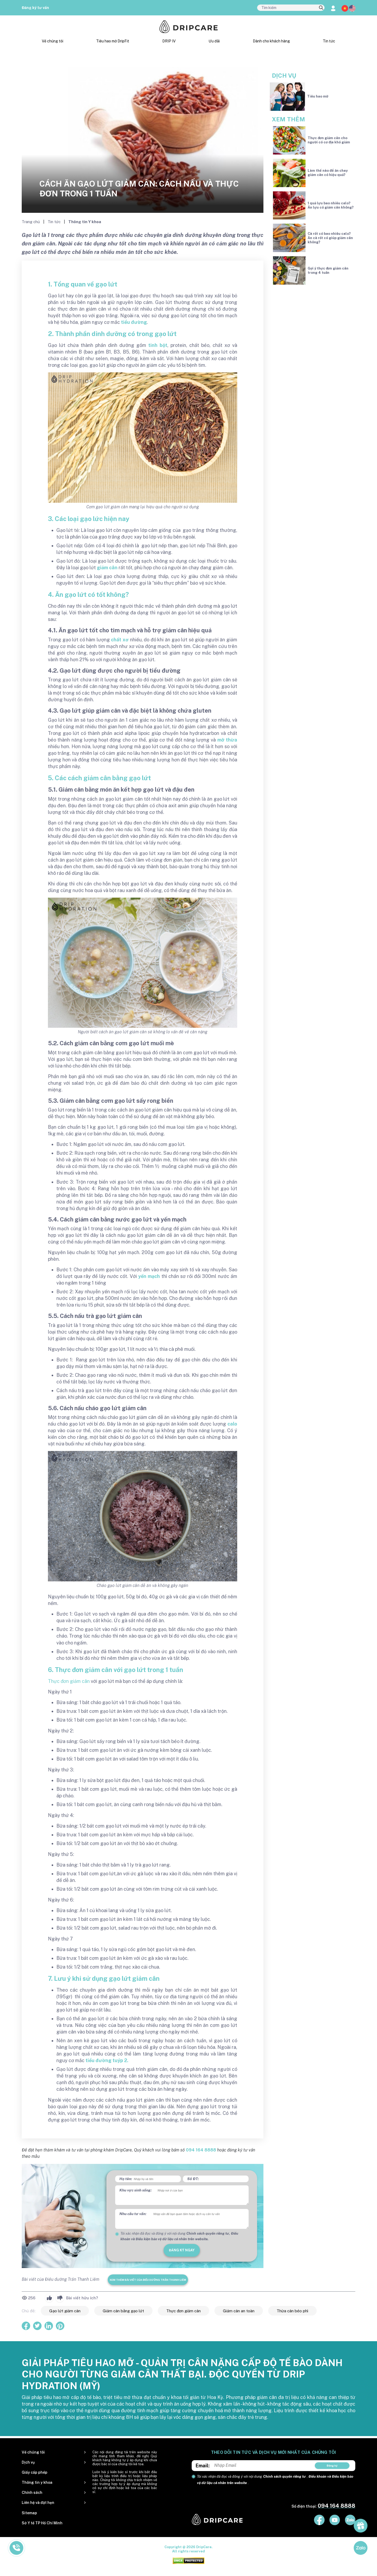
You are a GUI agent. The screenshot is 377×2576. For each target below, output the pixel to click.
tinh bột (157, 345)
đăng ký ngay (182, 2250)
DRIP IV (169, 41)
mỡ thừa (227, 740)
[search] (321, 8)
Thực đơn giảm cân (69, 1681)
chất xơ (120, 639)
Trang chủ (31, 221)
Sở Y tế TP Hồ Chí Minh (42, 2523)
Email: (203, 2465)
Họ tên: (125, 2179)
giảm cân (107, 567)
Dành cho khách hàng (271, 41)
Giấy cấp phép (34, 2472)
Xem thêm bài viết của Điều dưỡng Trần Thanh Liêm (148, 2279)
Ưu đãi (214, 41)
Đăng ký (332, 2465)
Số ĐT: (193, 2179)
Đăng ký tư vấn (35, 8)
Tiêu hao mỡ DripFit (112, 41)
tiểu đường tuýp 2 (106, 2060)
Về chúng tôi (52, 41)
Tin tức (329, 41)
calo (232, 1424)
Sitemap (29, 2513)
